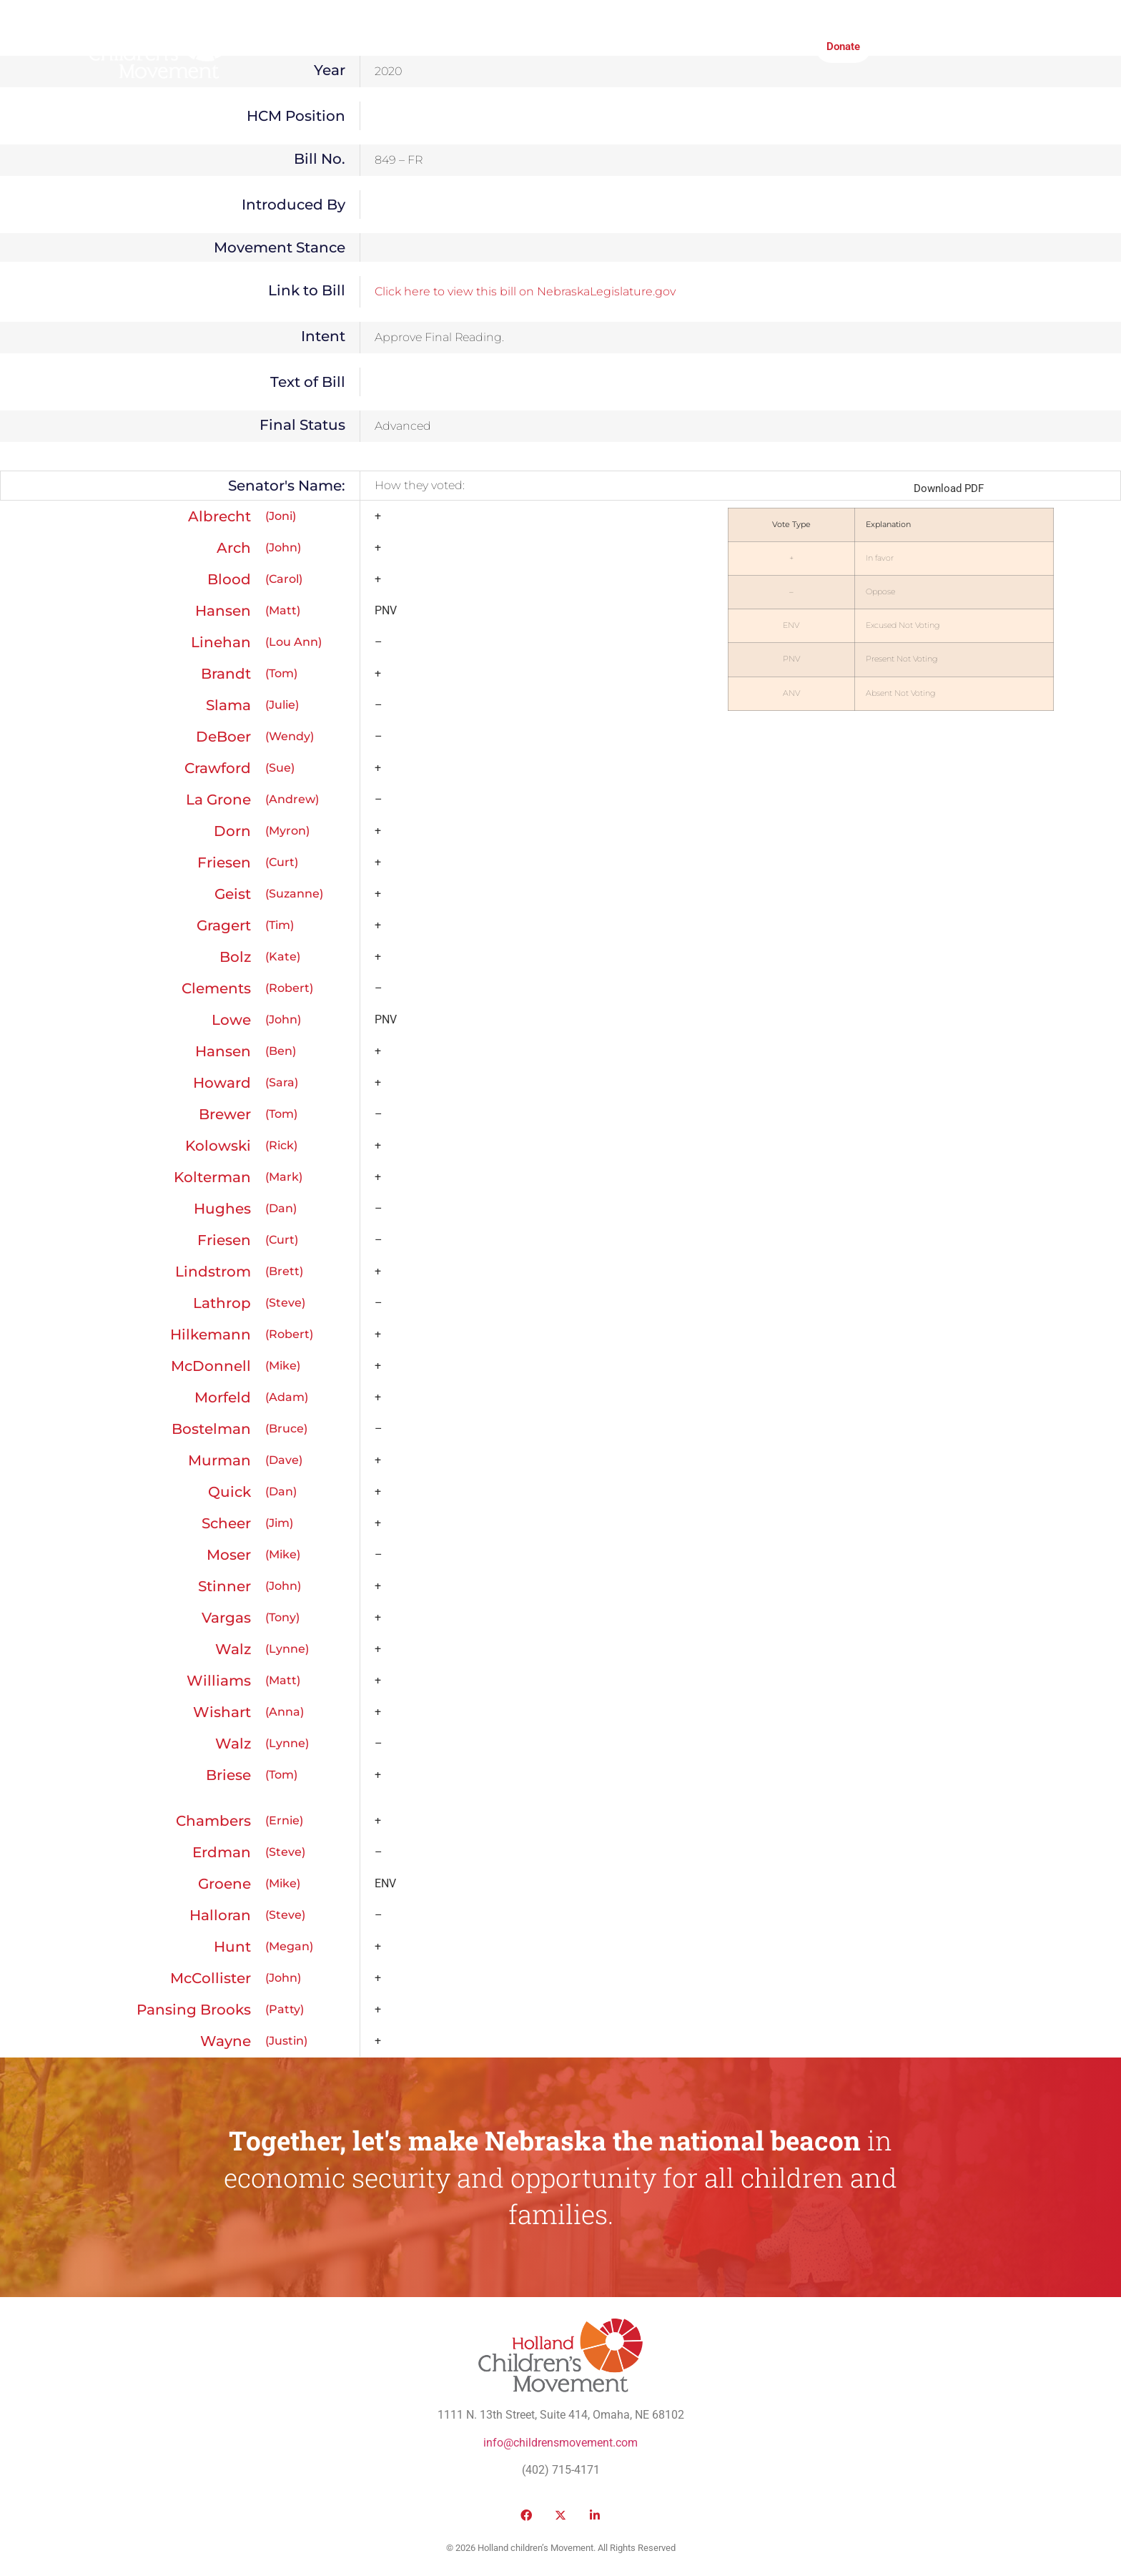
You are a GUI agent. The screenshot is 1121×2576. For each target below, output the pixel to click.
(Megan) (289, 1946)
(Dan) (281, 1208)
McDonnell (211, 1366)
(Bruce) (286, 1428)
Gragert (224, 925)
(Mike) (282, 1365)
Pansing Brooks (194, 2009)
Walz (233, 1649)
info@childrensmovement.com (560, 2442)
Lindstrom (213, 1271)
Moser (229, 1554)
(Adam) (286, 1397)
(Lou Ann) (293, 642)
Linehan (221, 642)
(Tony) (282, 1617)
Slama (228, 705)
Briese (228, 1775)
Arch (234, 547)
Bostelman (211, 1428)
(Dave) (283, 1460)
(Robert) (289, 988)
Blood (229, 579)
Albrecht (219, 516)
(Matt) (282, 610)
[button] (901, 46)
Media (507, 46)
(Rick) (281, 1145)
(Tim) (279, 925)
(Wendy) (289, 736)
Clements (216, 988)
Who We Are (290, 46)
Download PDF (949, 488)
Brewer (225, 1114)
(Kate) (282, 956)
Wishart (222, 1712)
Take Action (635, 46)
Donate (843, 46)
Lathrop (222, 1303)
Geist (232, 894)
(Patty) (284, 2009)
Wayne (225, 2041)
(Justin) (286, 2040)
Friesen (224, 862)
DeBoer (223, 736)
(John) (283, 547)
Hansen (223, 610)
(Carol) (283, 579)
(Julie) (282, 705)
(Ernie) (284, 1820)
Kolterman (212, 1177)
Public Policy (373, 46)
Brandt (226, 673)
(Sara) (281, 1082)
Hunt (232, 1946)
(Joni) (280, 516)
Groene (224, 1883)
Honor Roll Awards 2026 (745, 46)
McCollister (210, 1978)
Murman (219, 1460)
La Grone (218, 799)
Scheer (226, 1523)
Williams (219, 1680)
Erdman (221, 1852)
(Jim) (279, 1523)
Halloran (220, 1915)
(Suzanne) (294, 893)
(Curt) (281, 862)
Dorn (232, 831)
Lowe (231, 1019)
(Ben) (280, 1051)
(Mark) (283, 1177)
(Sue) (280, 768)
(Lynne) (287, 1649)
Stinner (224, 1586)
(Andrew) (292, 799)
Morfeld (222, 1397)
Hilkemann (210, 1334)
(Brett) (284, 1271)
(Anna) (284, 1712)
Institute (564, 46)
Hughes (222, 1208)
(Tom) (281, 673)
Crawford (217, 768)
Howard (222, 1082)
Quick (229, 1491)
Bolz (235, 956)
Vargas (226, 1617)
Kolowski (218, 1145)
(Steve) (285, 1302)
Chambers (213, 1820)
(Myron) (287, 830)
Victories (448, 46)
